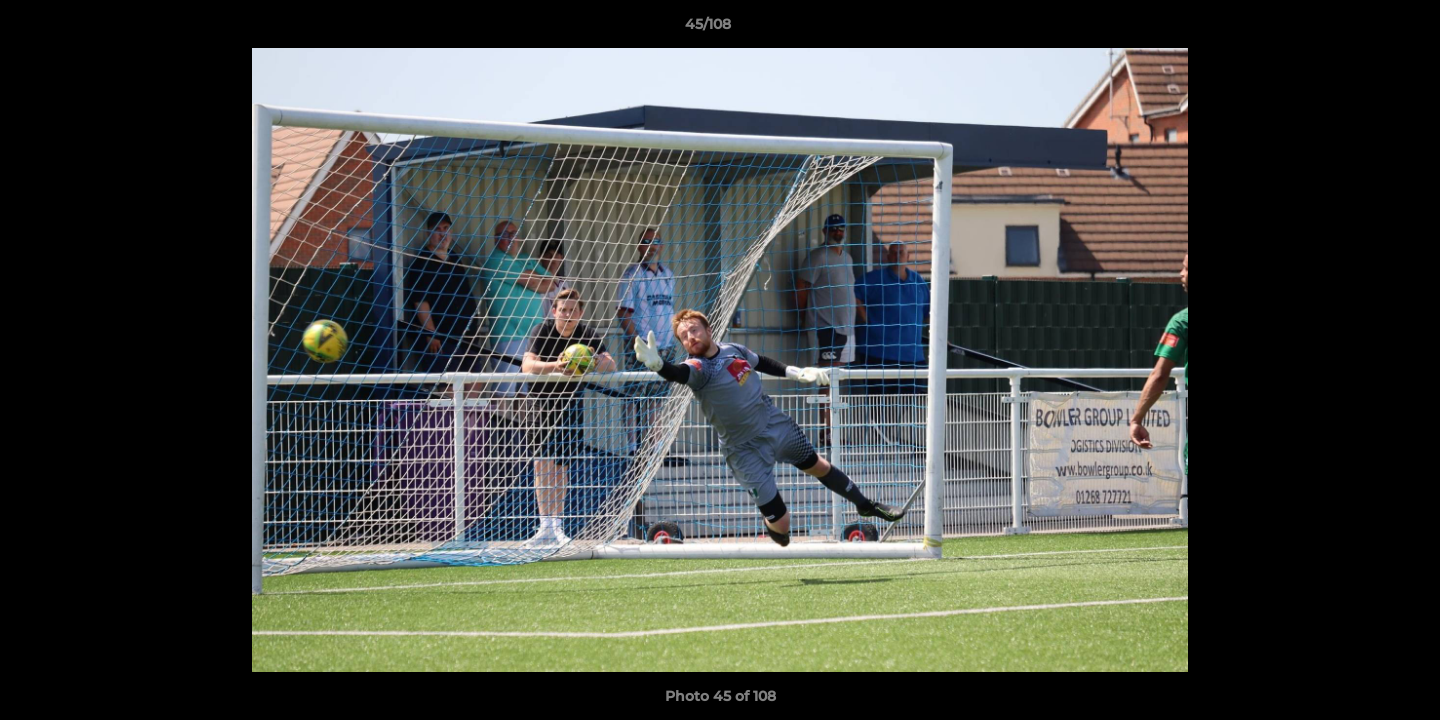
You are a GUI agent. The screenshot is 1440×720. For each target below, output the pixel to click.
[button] (1356, 29)
